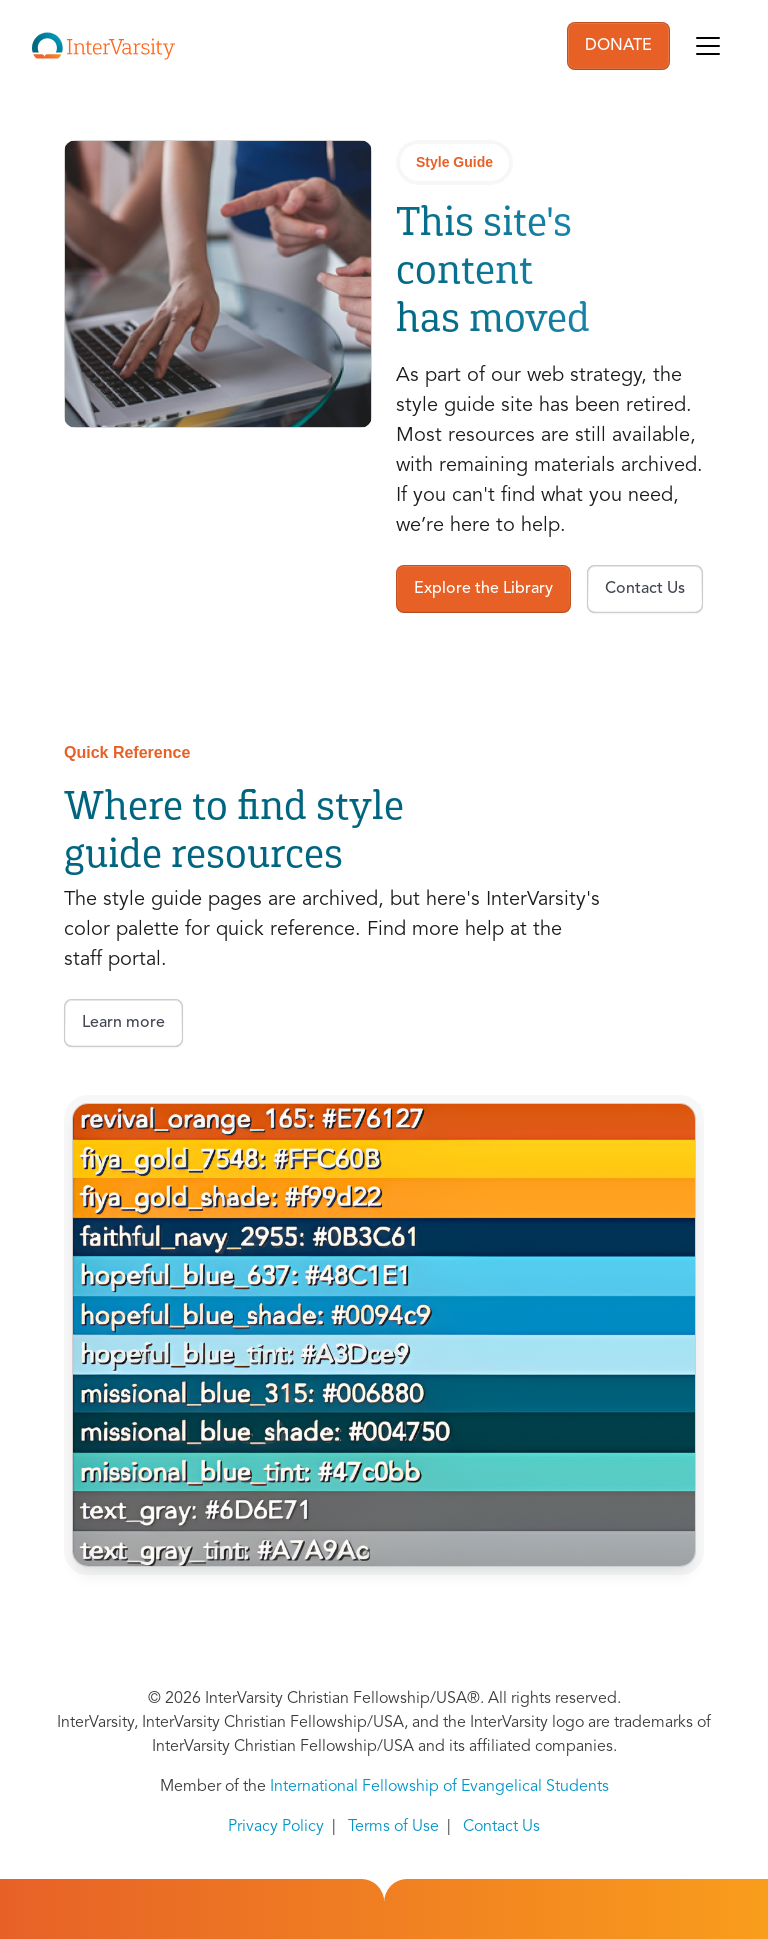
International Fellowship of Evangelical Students (439, 1787)
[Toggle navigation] (708, 46)
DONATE (618, 46)
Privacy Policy (276, 1827)
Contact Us (501, 1827)
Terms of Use (393, 1827)
